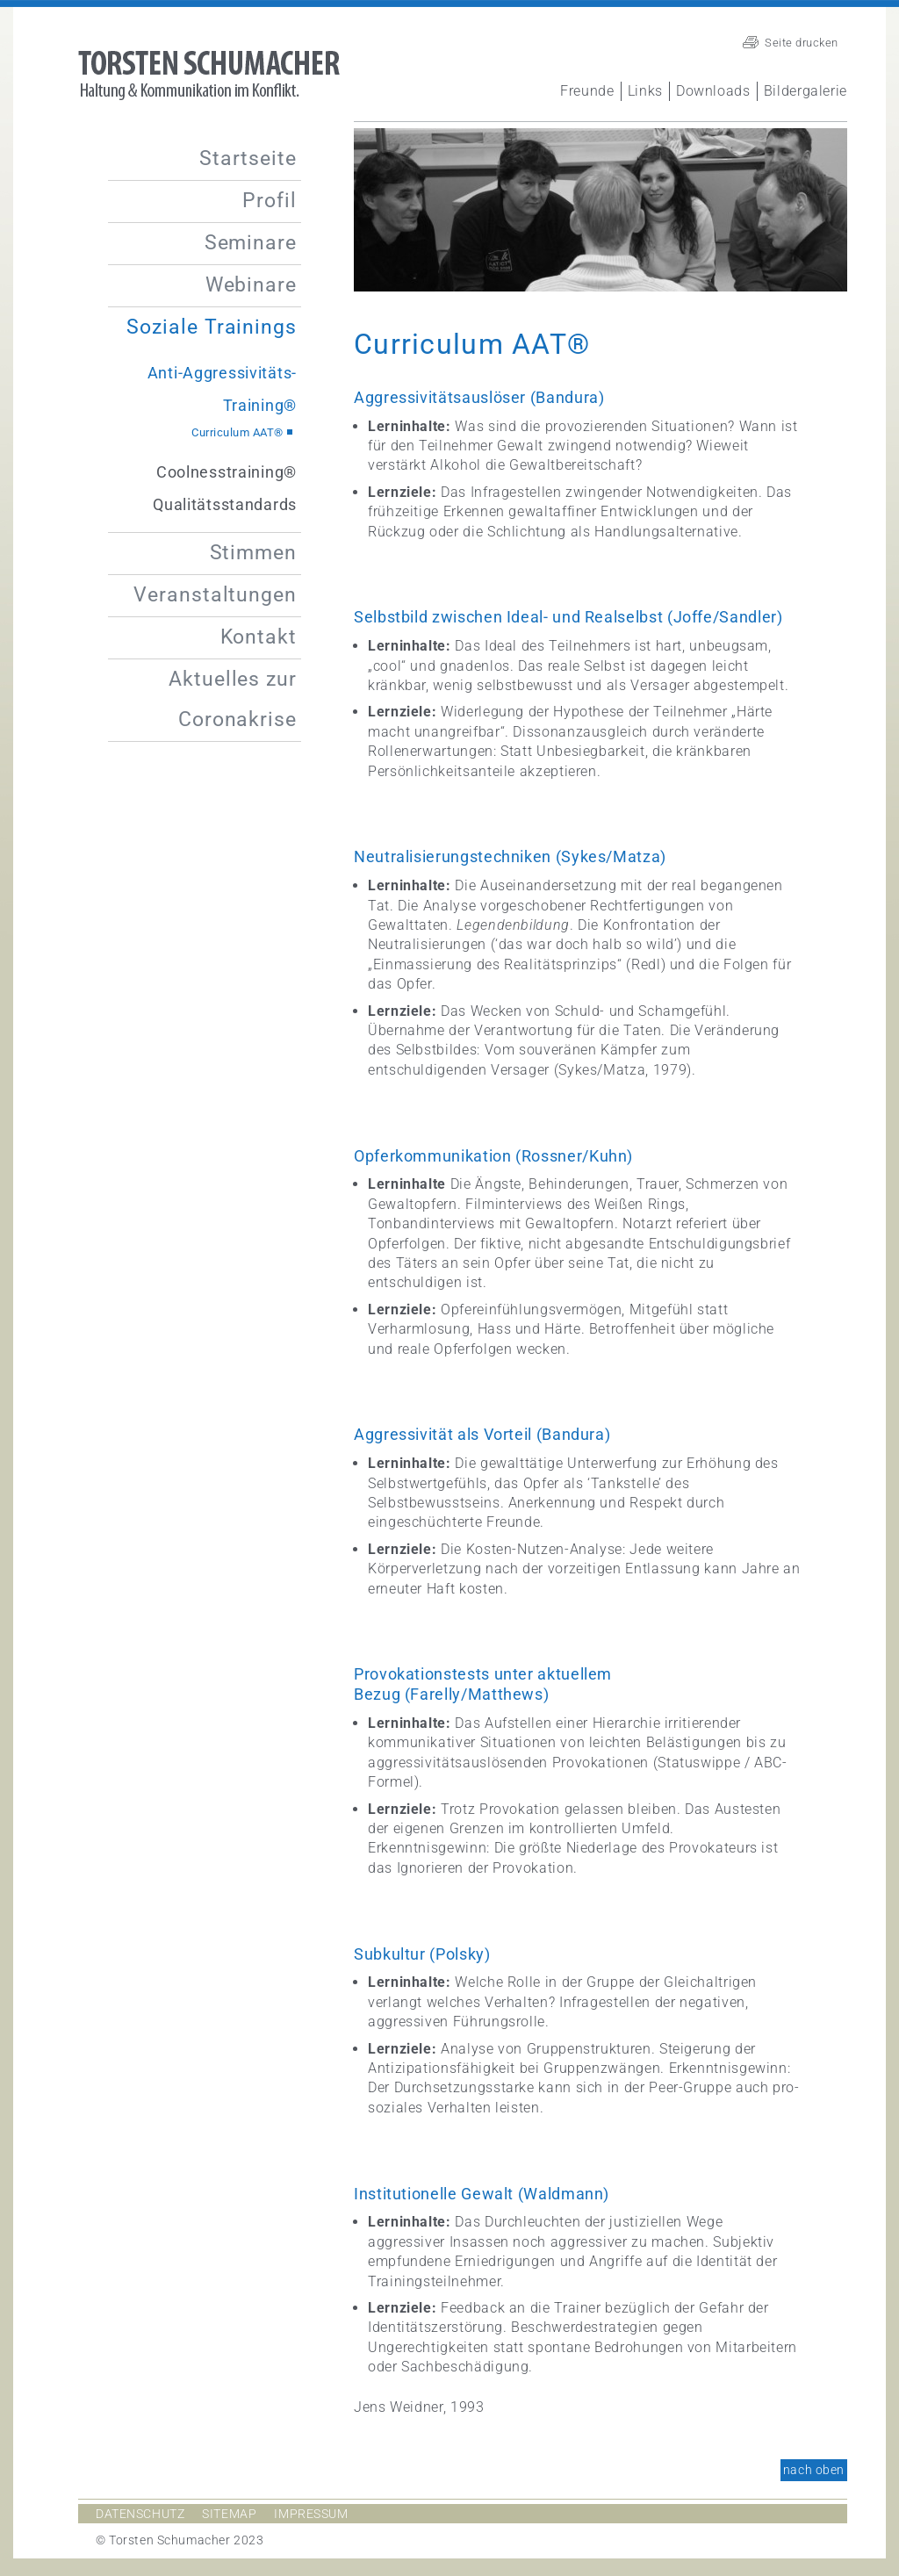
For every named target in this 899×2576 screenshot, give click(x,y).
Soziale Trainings (211, 327)
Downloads (713, 91)
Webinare (251, 285)
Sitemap (229, 2514)
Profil (269, 200)
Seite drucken (801, 42)
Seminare (251, 243)
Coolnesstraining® (226, 472)
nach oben (814, 2470)
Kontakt (258, 637)
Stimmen (253, 553)
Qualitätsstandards (225, 504)
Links (645, 91)
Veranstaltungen (215, 595)
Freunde (587, 91)
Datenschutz (140, 2514)
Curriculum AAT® (237, 432)
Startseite (248, 158)
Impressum (311, 2514)
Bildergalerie (805, 91)
